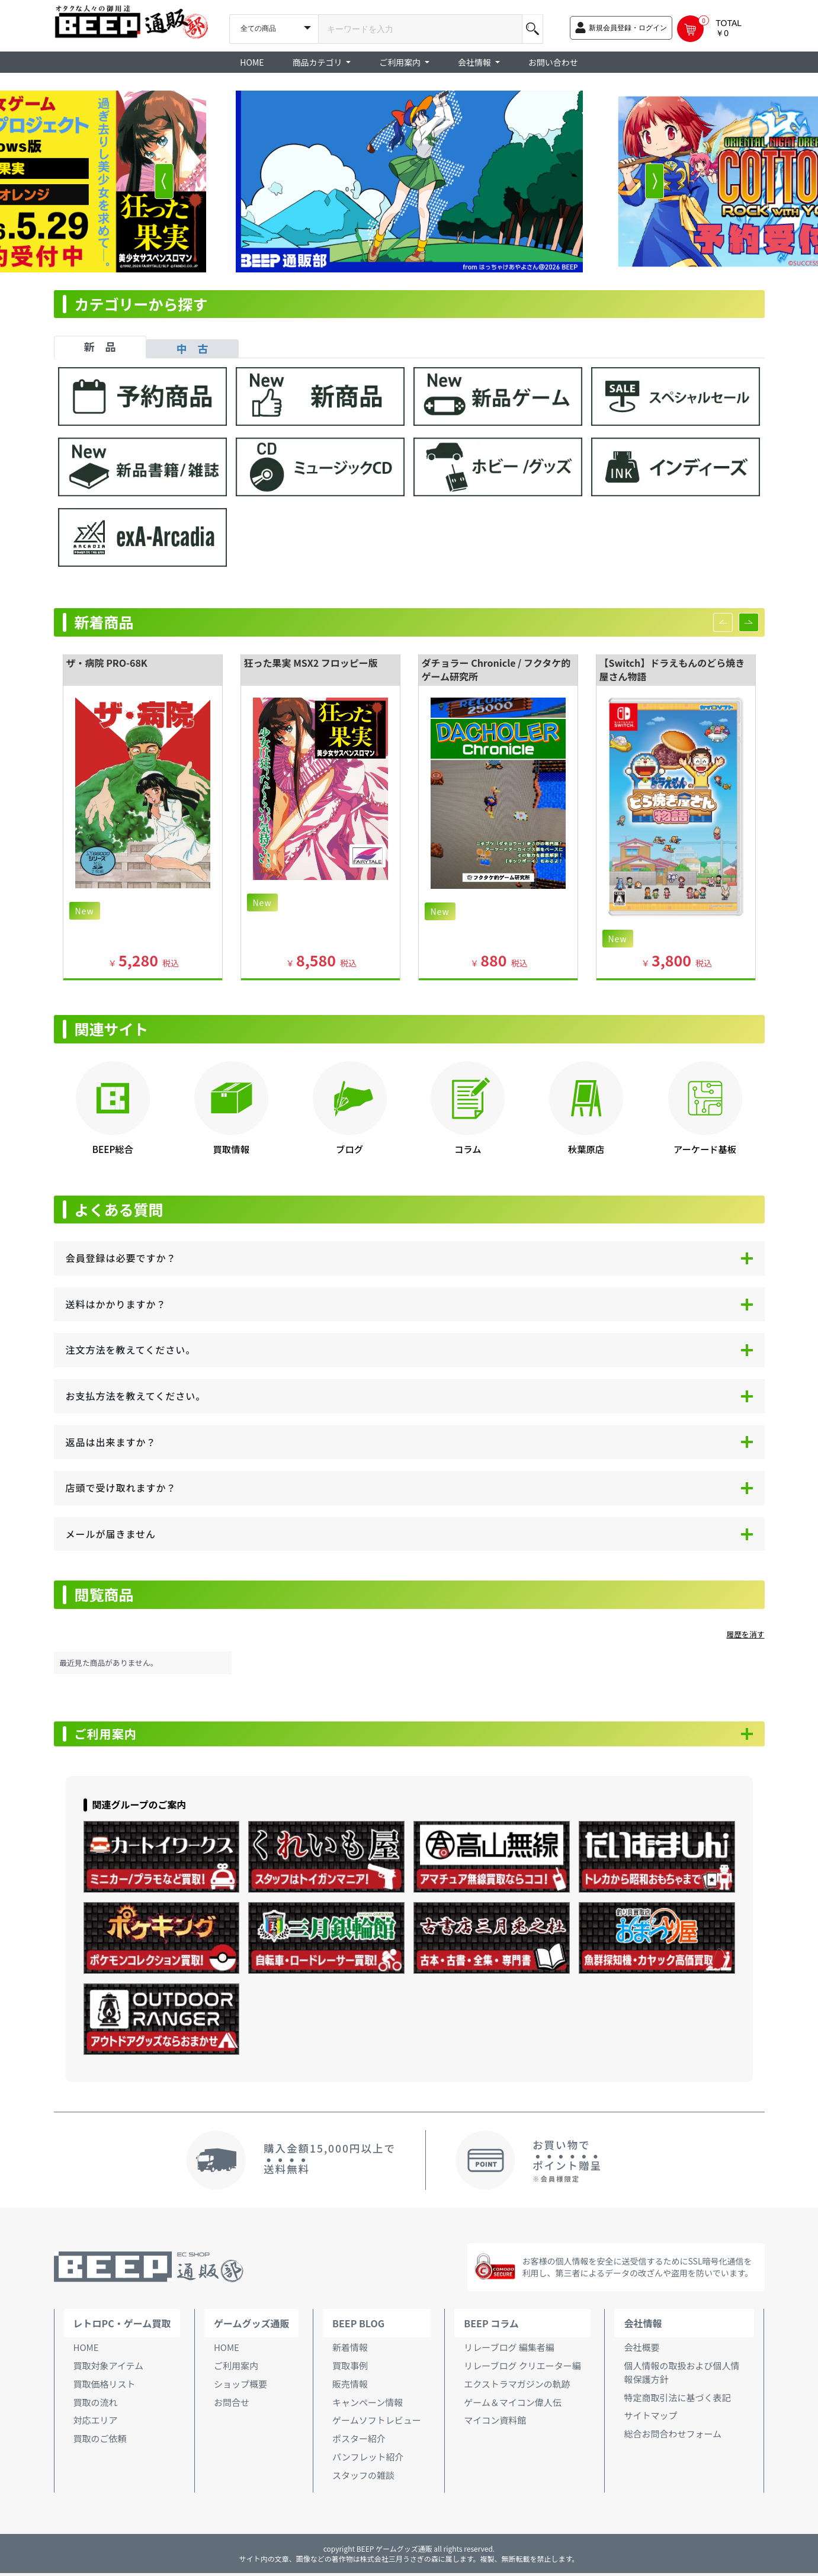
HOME (252, 62)
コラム (467, 1148)
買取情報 (231, 1148)
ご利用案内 (113, 1735)
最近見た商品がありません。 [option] (109, 1662)
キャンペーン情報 (367, 2405)
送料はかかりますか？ (116, 1304)
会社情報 (643, 2326)
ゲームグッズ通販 (252, 2326)
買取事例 (350, 2368)
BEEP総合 (112, 1148)
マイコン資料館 (495, 2423)
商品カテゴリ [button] (318, 62)
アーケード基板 (704, 1148)
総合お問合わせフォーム (672, 2437)
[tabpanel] (409, 473)
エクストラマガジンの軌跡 (517, 2387)
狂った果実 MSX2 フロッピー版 (311, 663)
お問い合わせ (553, 62)
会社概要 (641, 2350)
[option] (409, 181)
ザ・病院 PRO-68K (106, 663)
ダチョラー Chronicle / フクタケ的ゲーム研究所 (496, 669)
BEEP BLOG (358, 2326)
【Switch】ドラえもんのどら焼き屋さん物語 (672, 669)
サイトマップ (650, 2419)
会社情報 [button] (475, 62)
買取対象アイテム (108, 2368)
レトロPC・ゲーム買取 (122, 2326)
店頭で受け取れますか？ (121, 1487)
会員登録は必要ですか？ (121, 1258)
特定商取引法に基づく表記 (677, 2400)
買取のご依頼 (100, 2442)
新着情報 (350, 2350)
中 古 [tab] (192, 348)
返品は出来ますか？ (111, 1442)
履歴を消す (746, 1634)
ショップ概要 (240, 2387)
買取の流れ (95, 2405)
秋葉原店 (586, 1148)
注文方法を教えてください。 (131, 1349)
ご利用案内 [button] (400, 62)
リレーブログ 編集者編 (509, 2350)
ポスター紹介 (359, 2442)
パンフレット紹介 (367, 2459)
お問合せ (231, 2405)
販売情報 (350, 2387)
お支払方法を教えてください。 (136, 1396)
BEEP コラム (491, 2326)
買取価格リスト (104, 2387)
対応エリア (95, 2423)
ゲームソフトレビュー (376, 2423)
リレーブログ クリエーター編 (522, 2368)
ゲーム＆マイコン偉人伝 (513, 2405)
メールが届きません (111, 1534)
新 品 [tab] (100, 346)
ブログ (349, 1148)
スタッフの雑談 (363, 2478)
